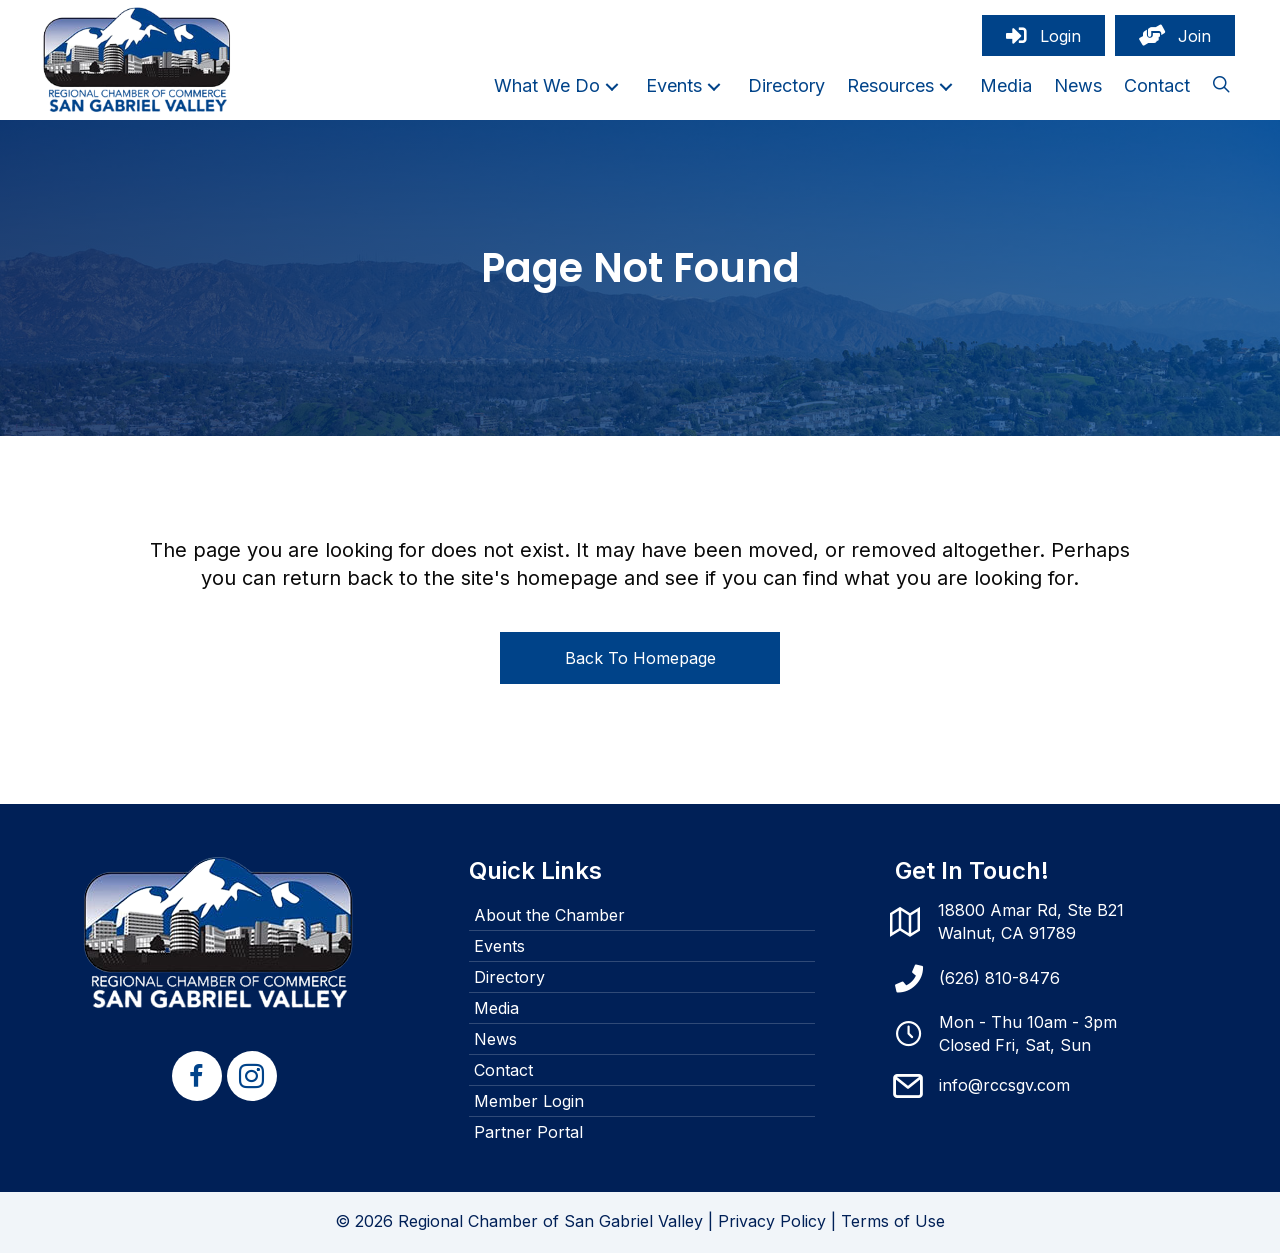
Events (499, 946)
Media (496, 1008)
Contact (503, 1070)
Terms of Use (893, 1221)
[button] (612, 86)
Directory (509, 977)
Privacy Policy (772, 1221)
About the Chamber (549, 915)
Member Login (529, 1101)
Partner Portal (528, 1132)
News (495, 1039)
